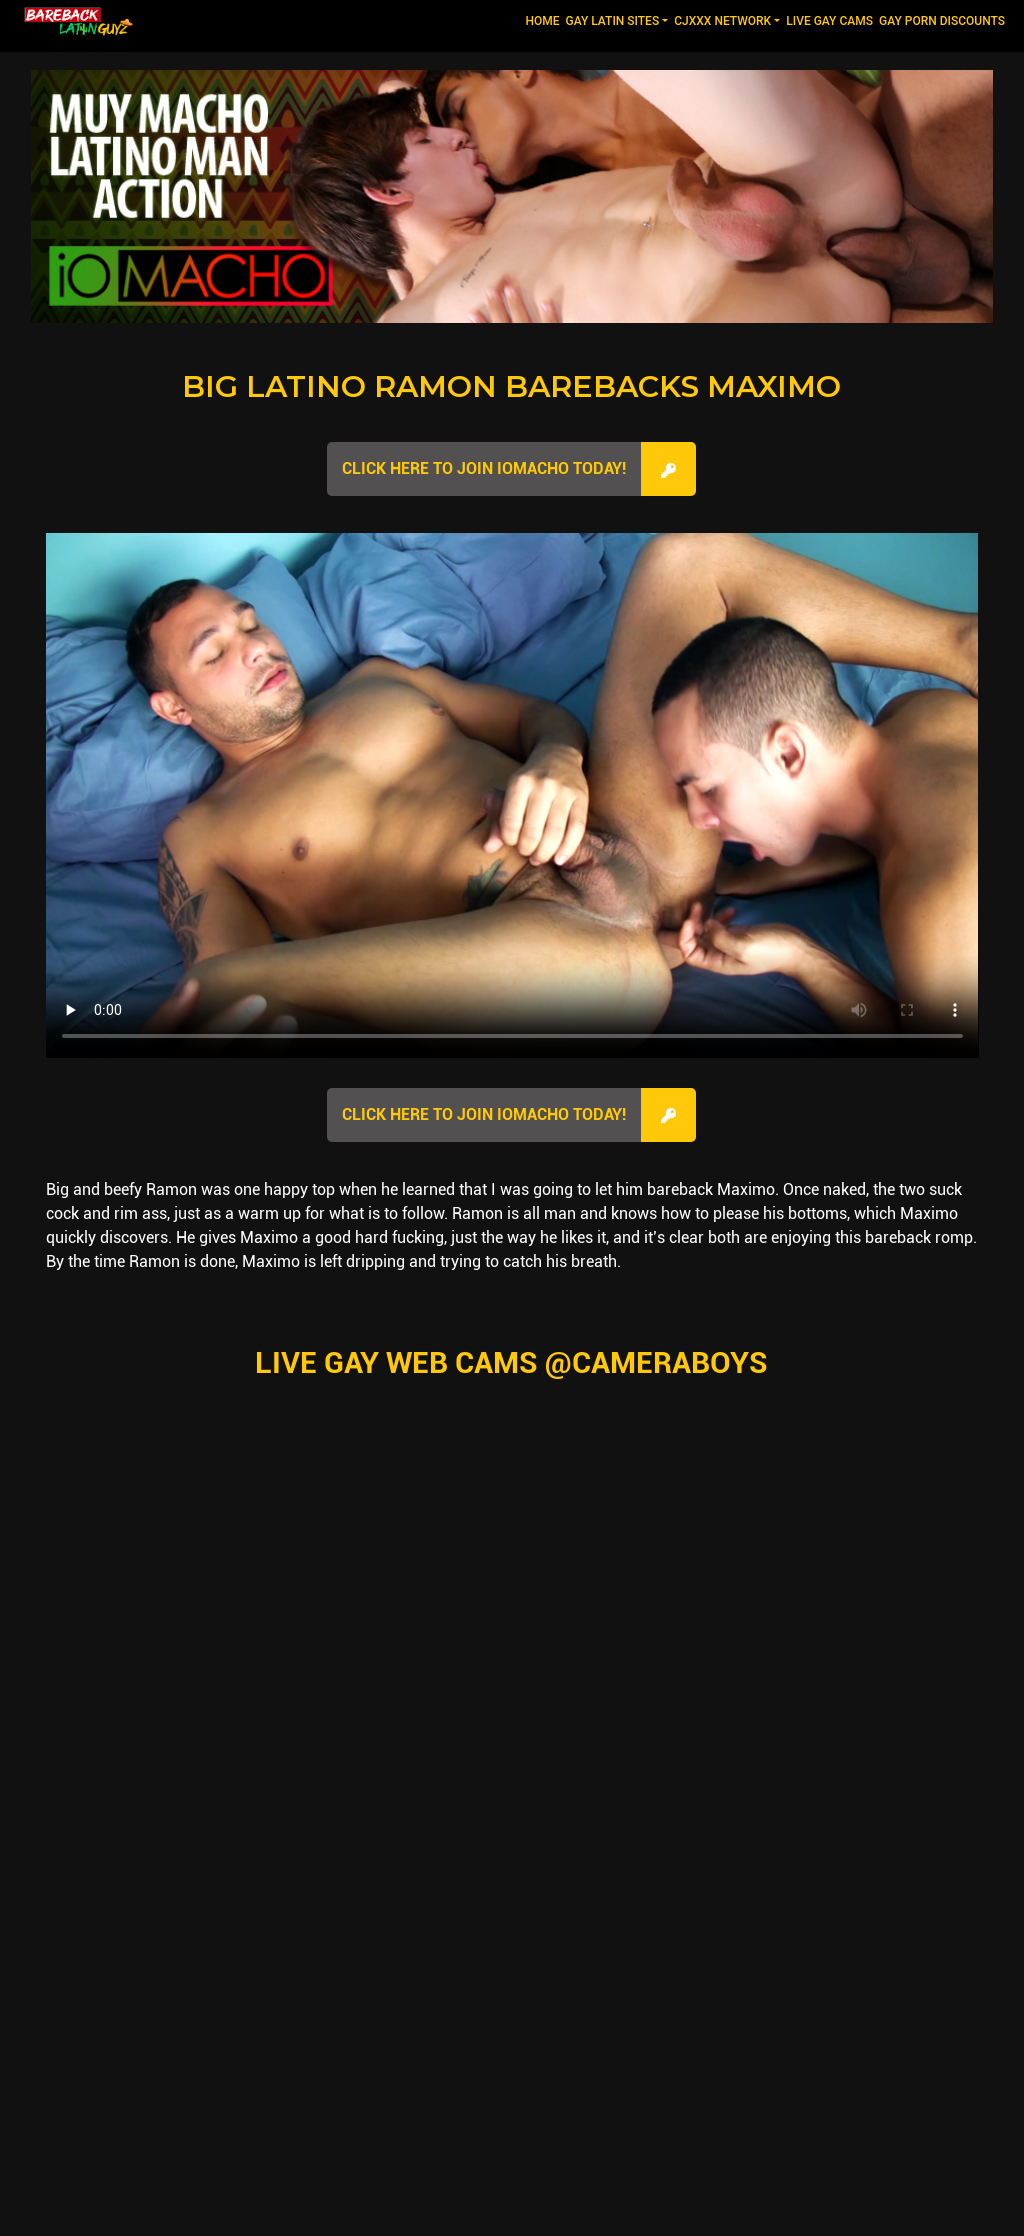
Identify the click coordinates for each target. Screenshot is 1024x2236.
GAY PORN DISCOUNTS (942, 21)
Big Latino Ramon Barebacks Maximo (511, 386)
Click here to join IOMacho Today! (484, 468)
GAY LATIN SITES (613, 21)
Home (543, 19)
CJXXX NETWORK (722, 21)
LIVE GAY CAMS (829, 21)
